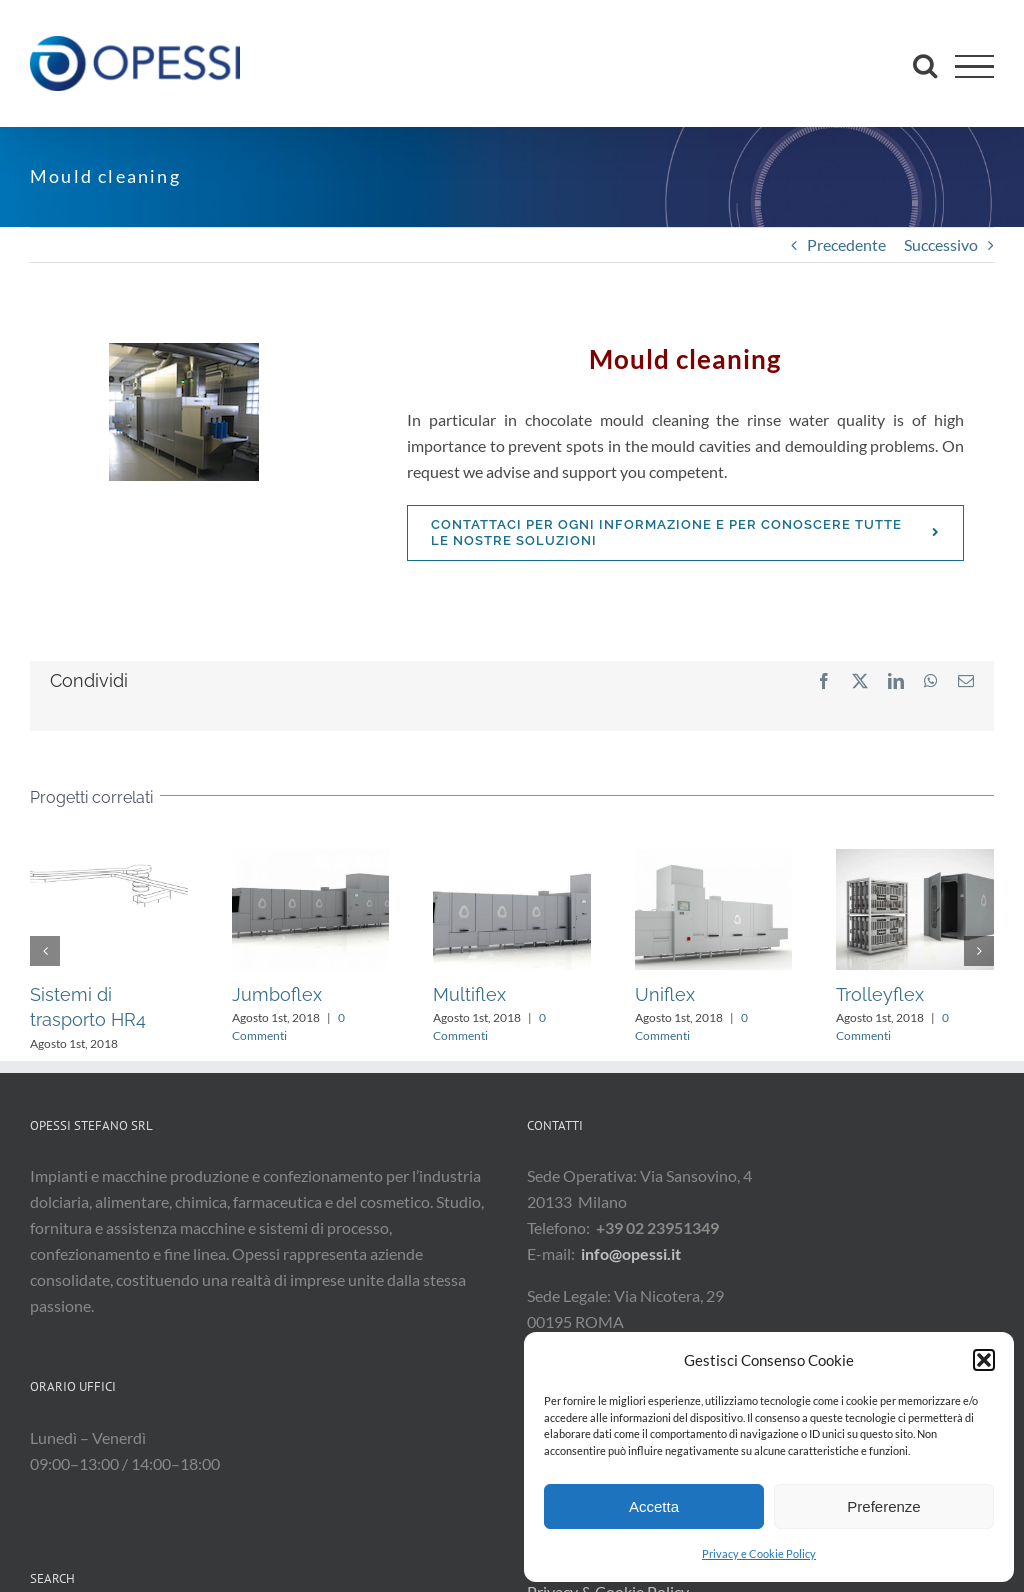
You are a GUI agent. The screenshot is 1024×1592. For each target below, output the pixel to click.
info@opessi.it (631, 1253)
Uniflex (665, 994)
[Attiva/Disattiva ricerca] (925, 65)
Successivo (941, 244)
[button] (984, 1360)
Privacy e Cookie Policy (759, 1553)
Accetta (654, 1506)
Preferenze (883, 1506)
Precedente (846, 244)
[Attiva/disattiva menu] (974, 66)
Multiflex (469, 994)
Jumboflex (277, 994)
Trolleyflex (880, 994)
